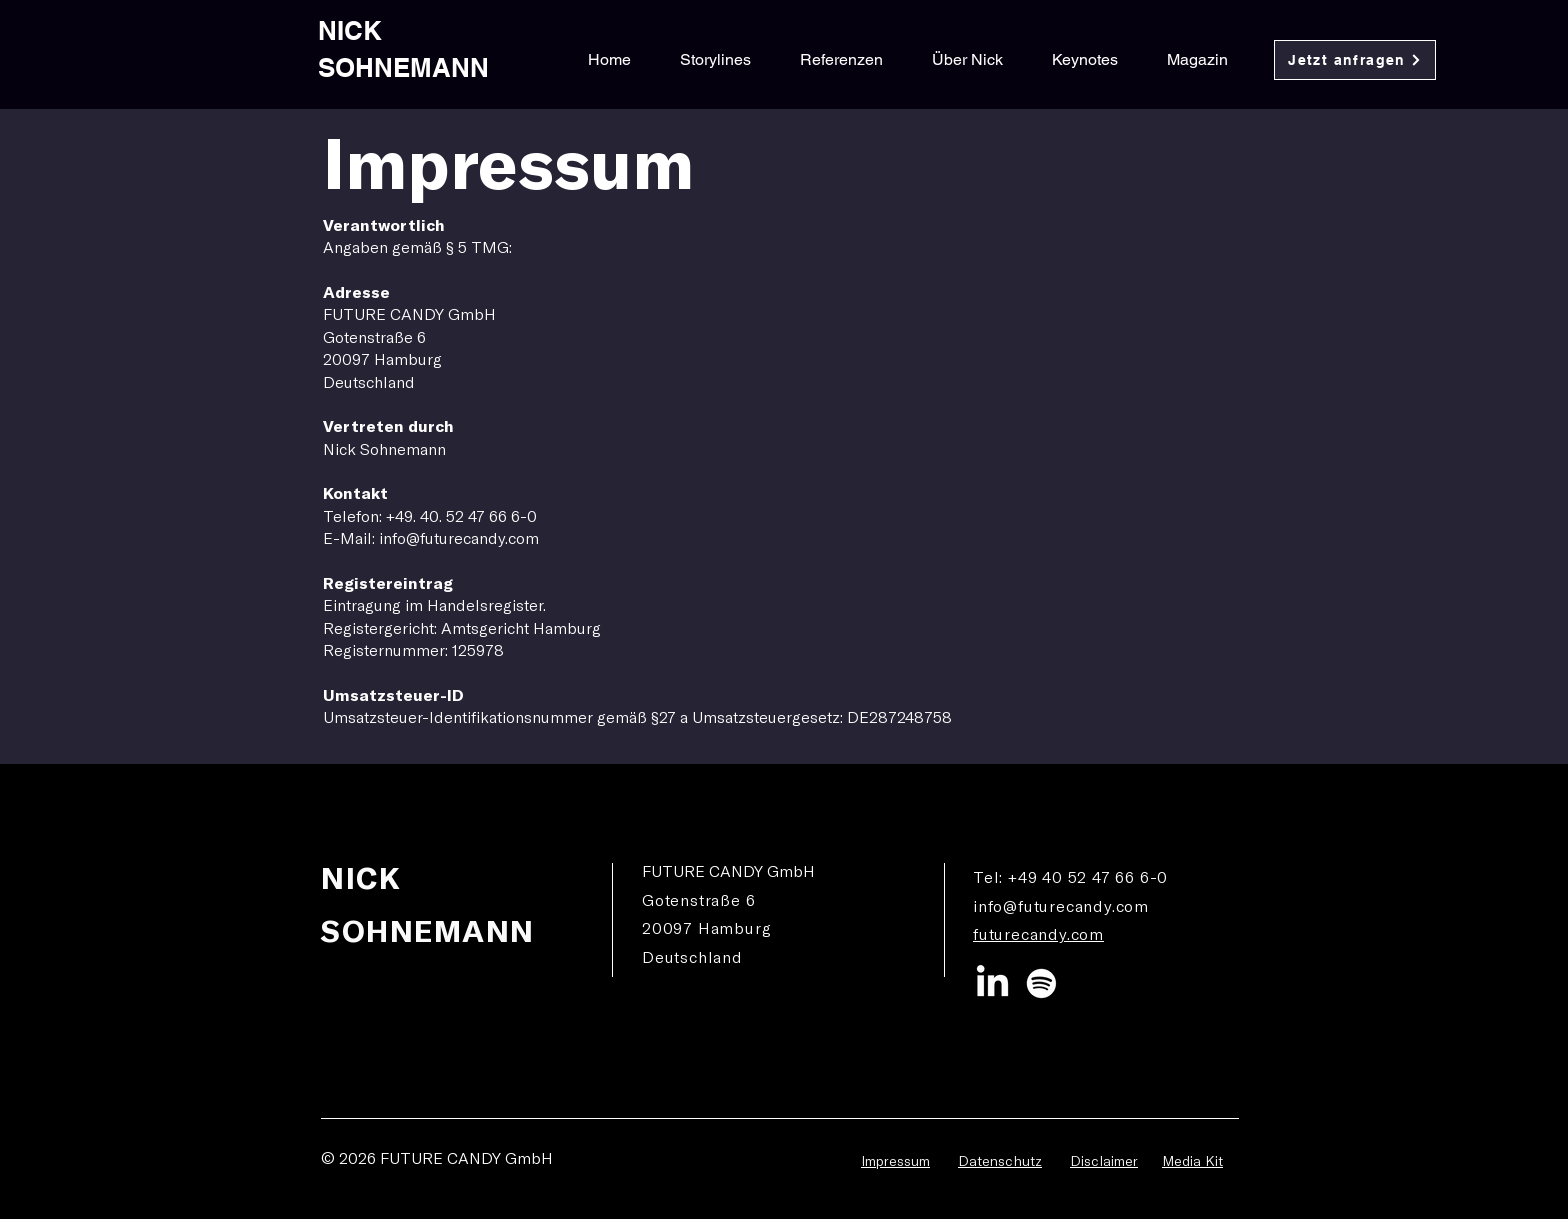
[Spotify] (1041, 983)
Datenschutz (1000, 1160)
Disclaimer (1104, 1160)
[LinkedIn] (992, 983)
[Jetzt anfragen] (1355, 60)
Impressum (895, 1160)
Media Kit (1192, 1160)
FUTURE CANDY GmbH (466, 1157)
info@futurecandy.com (1061, 905)
